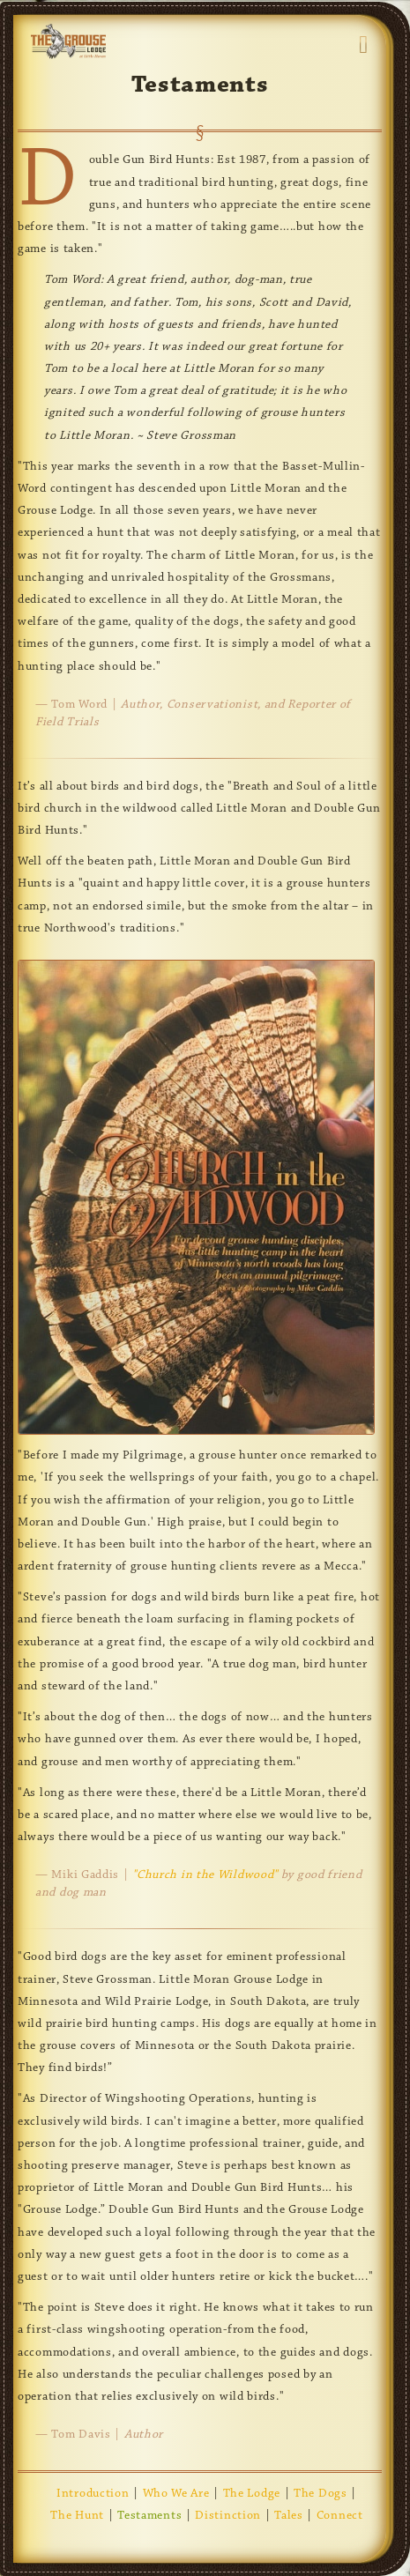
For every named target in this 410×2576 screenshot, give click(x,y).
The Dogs (320, 2494)
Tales (288, 2516)
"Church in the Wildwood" (205, 1875)
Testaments (149, 2516)
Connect (340, 2516)
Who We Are (176, 2494)
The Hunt (77, 2516)
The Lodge (251, 2494)
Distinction (228, 2516)
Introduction (92, 2494)
